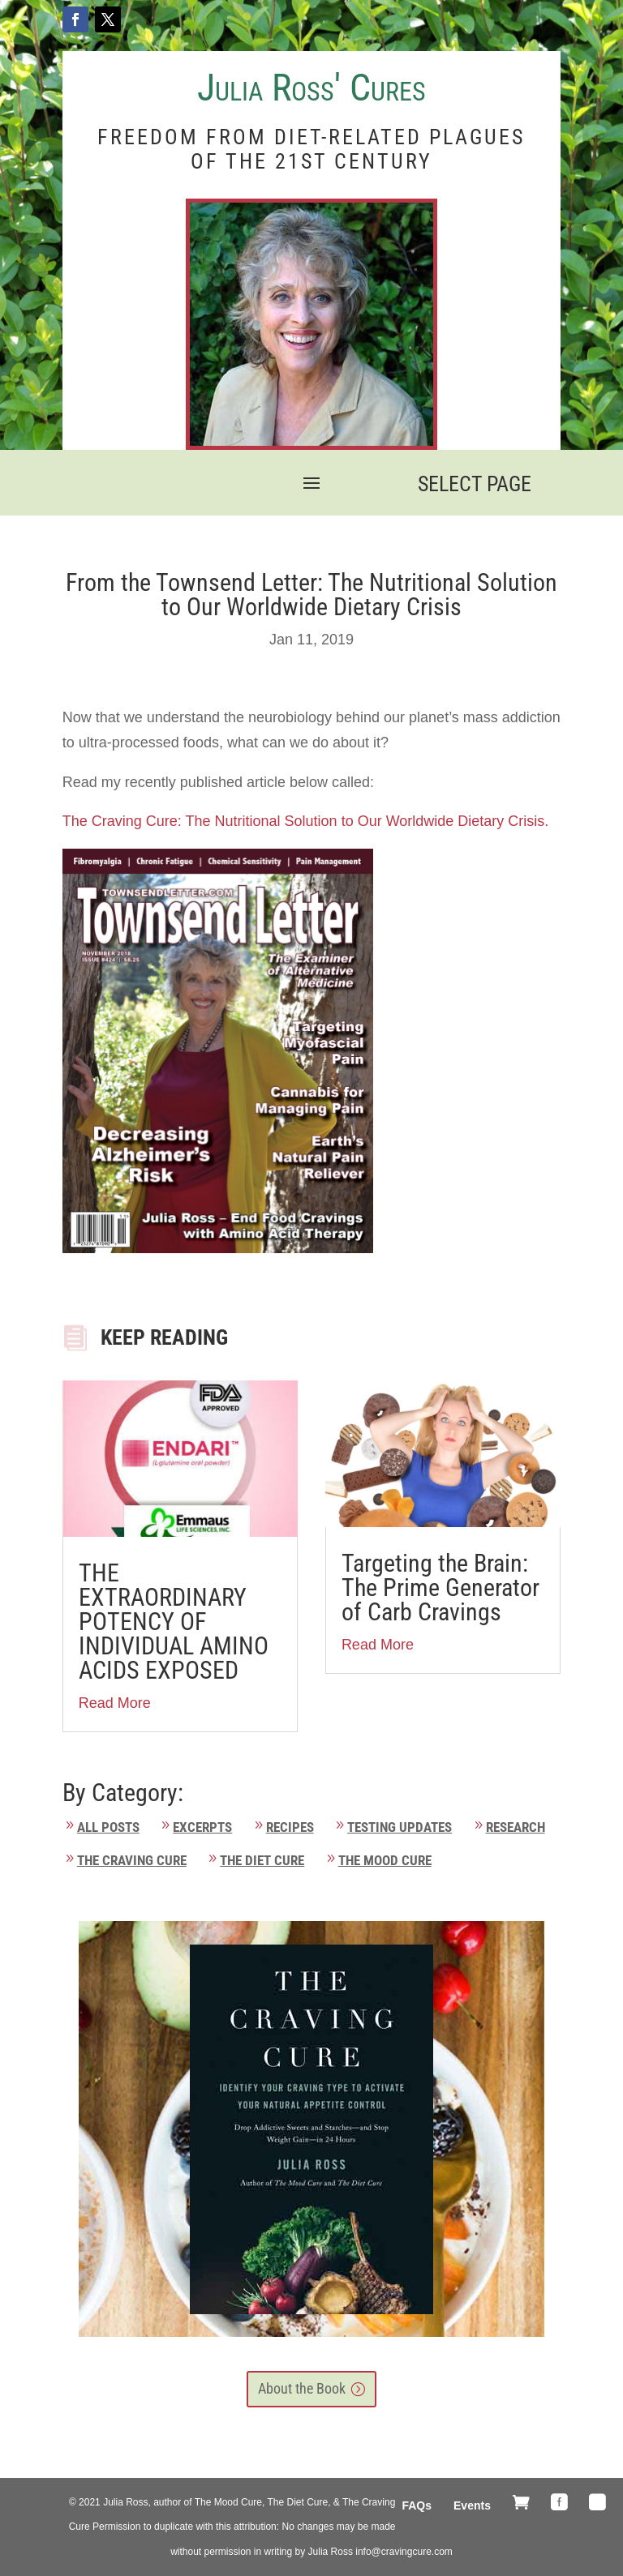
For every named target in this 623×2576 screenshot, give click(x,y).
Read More (115, 1703)
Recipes (290, 1827)
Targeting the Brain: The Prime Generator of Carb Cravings (440, 1587)
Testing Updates (399, 1827)
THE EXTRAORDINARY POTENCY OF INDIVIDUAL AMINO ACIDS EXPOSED (174, 1621)
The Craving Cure (132, 1860)
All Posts (108, 1827)
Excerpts (202, 1827)
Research (515, 1827)
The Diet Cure (262, 1860)
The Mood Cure (385, 1860)
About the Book (302, 2388)
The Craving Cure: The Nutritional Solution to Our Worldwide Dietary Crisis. (307, 821)
